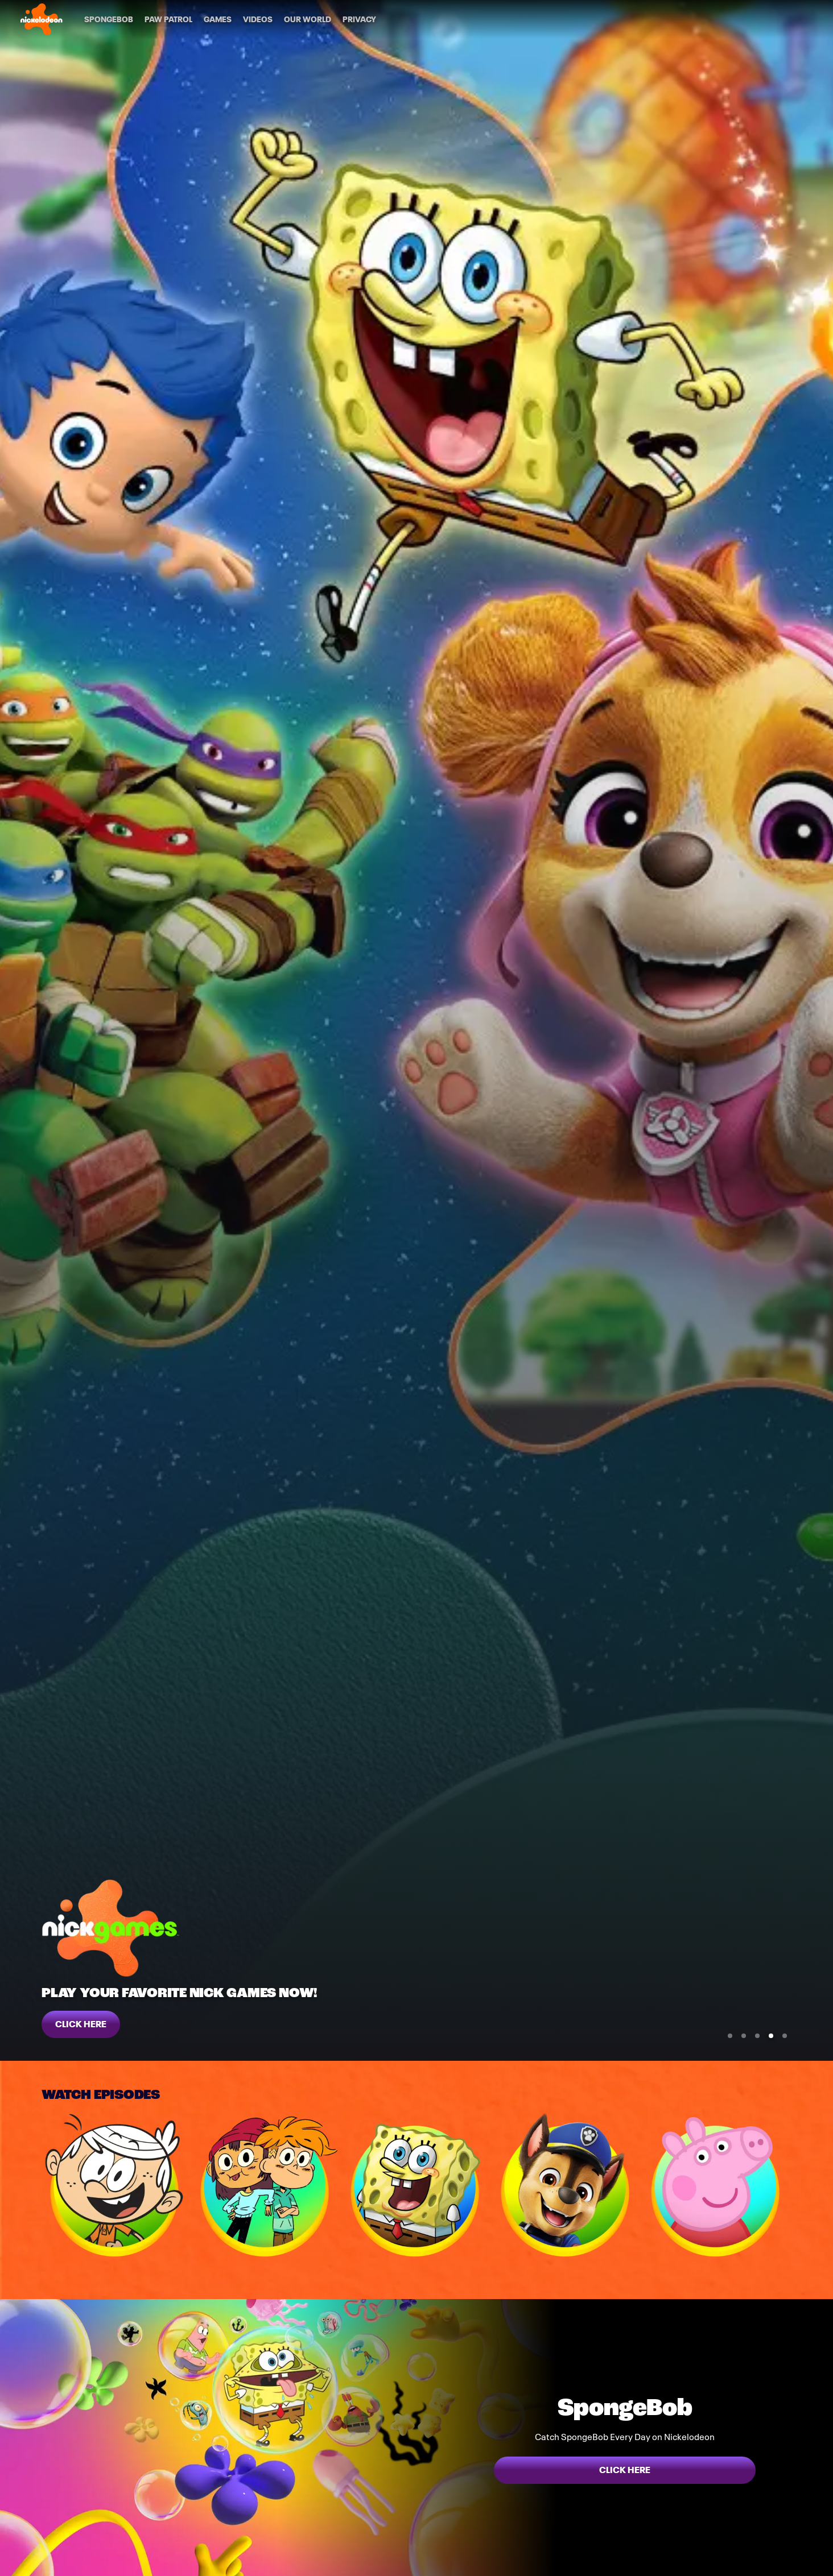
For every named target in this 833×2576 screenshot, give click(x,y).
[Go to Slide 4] (771, 2036)
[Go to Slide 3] (757, 2036)
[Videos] (257, 19)
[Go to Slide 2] (743, 2036)
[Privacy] (359, 19)
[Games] (217, 19)
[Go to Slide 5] (784, 2036)
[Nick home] (41, 19)
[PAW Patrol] (168, 19)
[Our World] (307, 19)
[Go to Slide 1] (730, 2036)
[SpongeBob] (109, 19)
